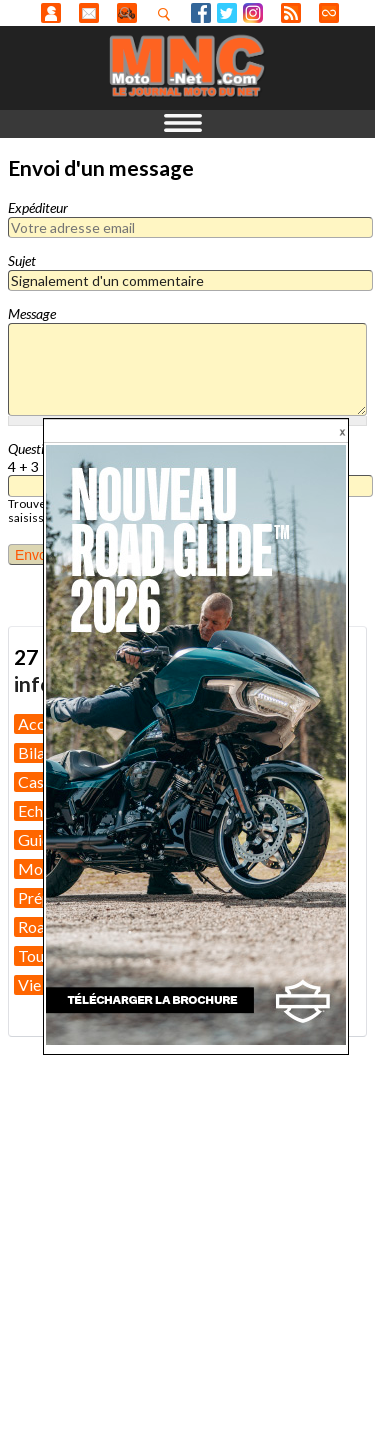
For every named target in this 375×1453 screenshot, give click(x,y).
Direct (329, 13)
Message (32, 313)
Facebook (201, 13)
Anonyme (51, 13)
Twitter (227, 13)
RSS (291, 13)
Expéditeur (38, 207)
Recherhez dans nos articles (168, 14)
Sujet (22, 260)
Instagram (253, 13)
